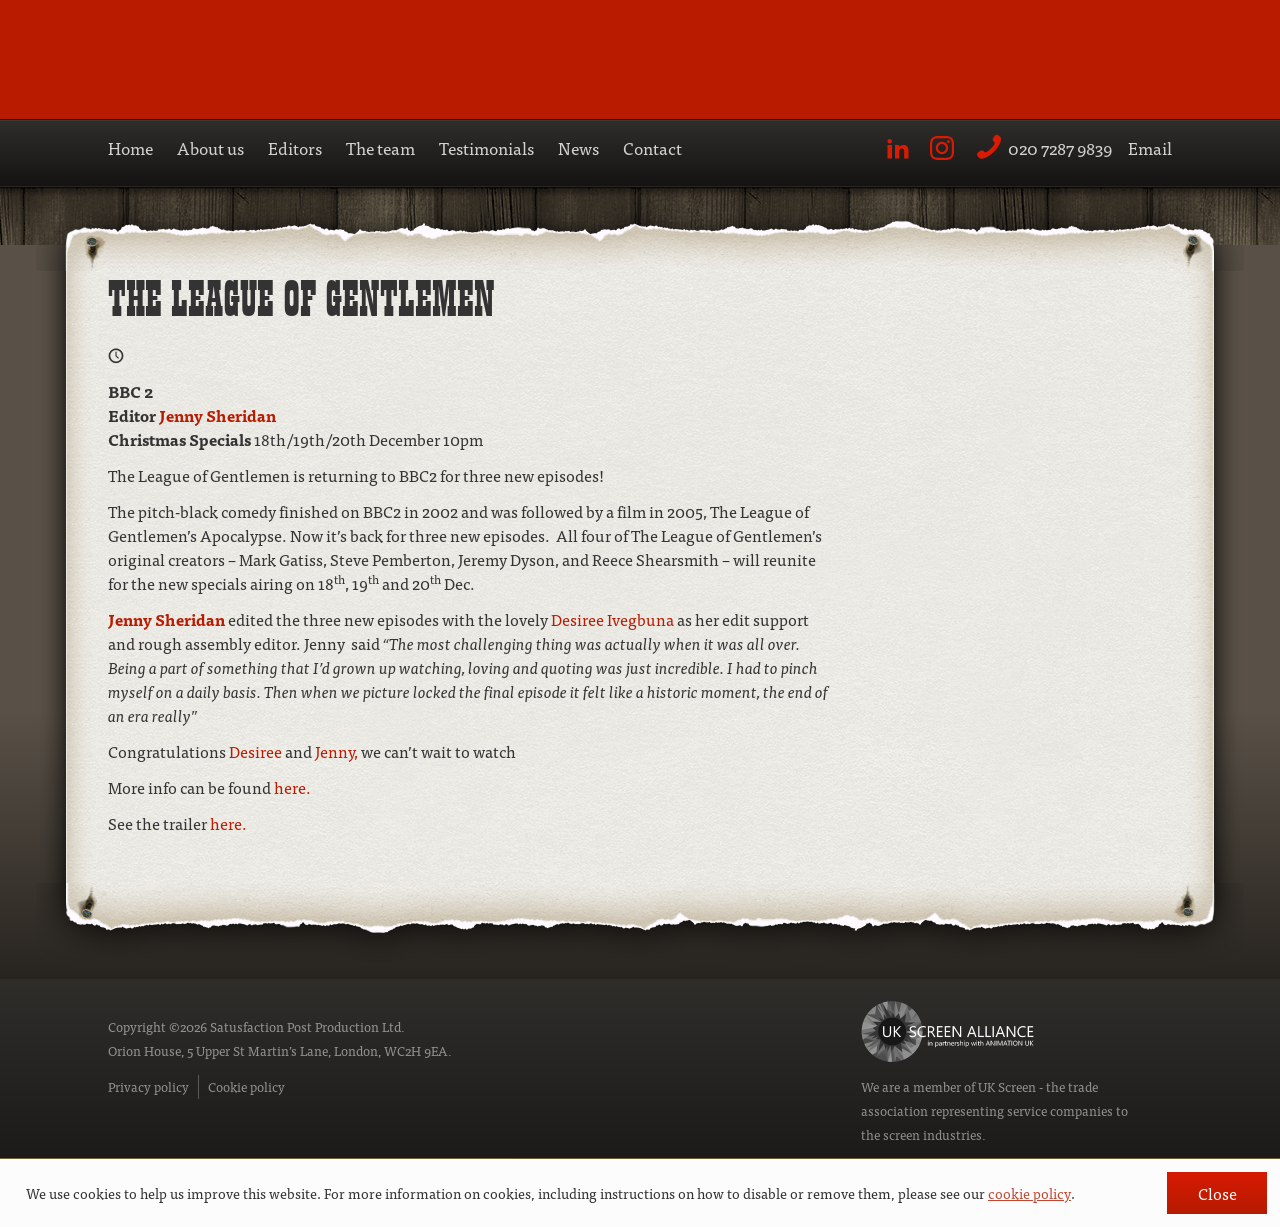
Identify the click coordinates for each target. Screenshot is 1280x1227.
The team (380, 147)
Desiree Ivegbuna (611, 619)
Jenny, (336, 751)
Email (1150, 147)
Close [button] (1217, 1193)
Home (130, 147)
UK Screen (1007, 1086)
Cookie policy (246, 1086)
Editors (295, 147)
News (578, 147)
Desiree (257, 751)
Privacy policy (148, 1086)
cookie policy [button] (1029, 1193)
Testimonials (486, 147)
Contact (652, 147)
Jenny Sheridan (217, 415)
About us (210, 147)
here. (292, 787)
